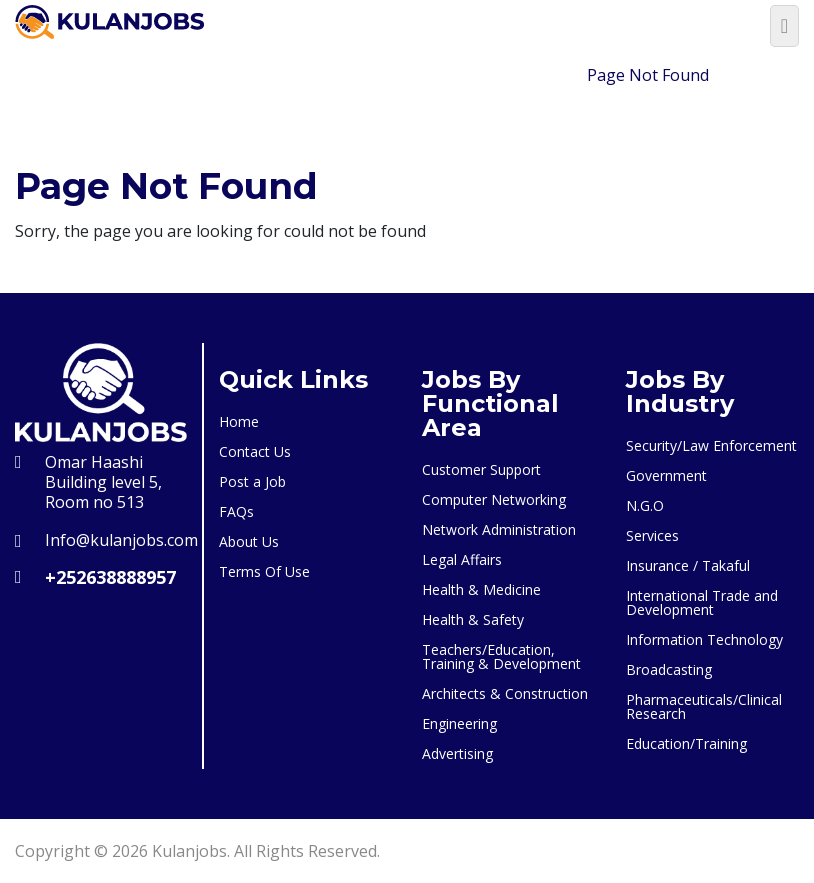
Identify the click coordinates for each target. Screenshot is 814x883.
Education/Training (686, 743)
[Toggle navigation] (784, 26)
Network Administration (499, 529)
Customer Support (481, 469)
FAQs (236, 511)
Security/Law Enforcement (711, 445)
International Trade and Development (702, 602)
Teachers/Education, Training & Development (501, 656)
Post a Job (252, 481)
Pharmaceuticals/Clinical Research (704, 706)
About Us (249, 541)
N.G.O (645, 505)
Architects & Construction (505, 693)
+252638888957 (110, 577)
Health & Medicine (481, 589)
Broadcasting (669, 669)
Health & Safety (473, 619)
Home (540, 75)
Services (652, 535)
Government (666, 475)
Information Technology (704, 639)
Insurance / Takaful (688, 565)
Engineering (459, 723)
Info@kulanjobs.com (121, 540)
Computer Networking (494, 499)
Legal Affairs (462, 559)
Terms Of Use (264, 571)
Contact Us (255, 451)
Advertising (457, 753)
